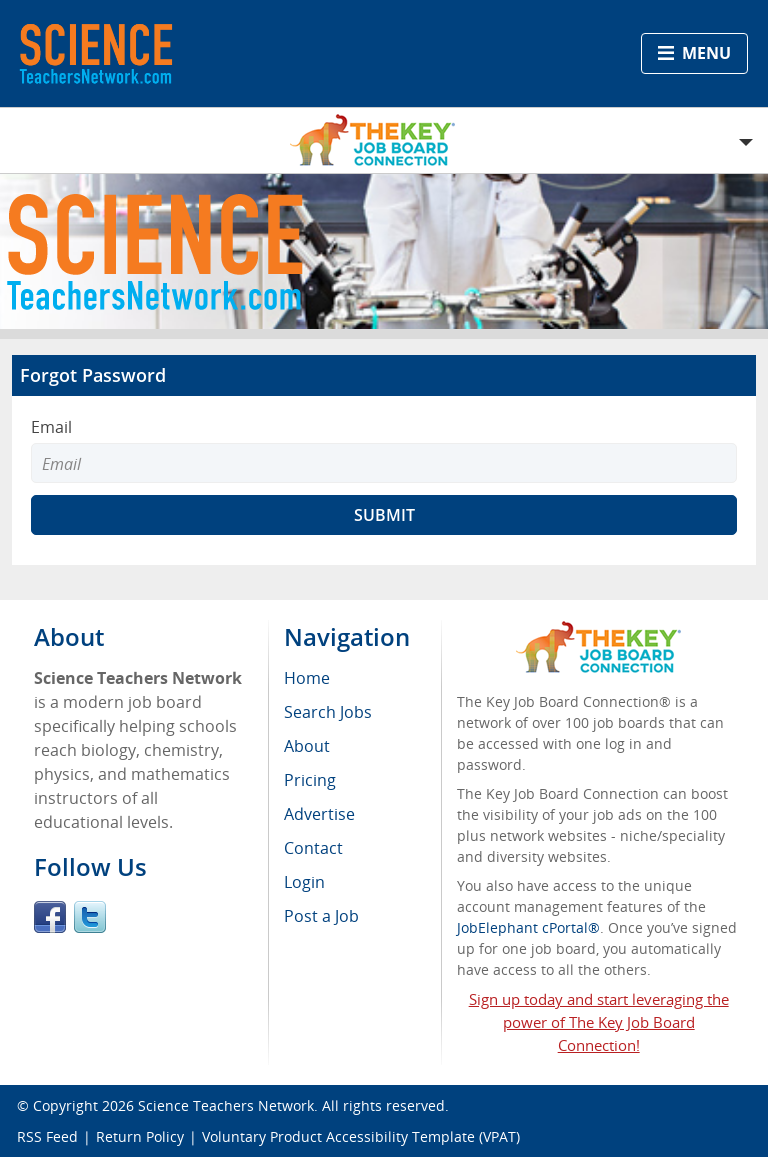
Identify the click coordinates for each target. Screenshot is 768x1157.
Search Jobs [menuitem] (328, 712)
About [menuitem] (307, 746)
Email (51, 427)
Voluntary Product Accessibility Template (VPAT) (361, 1136)
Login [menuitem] (304, 882)
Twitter (90, 917)
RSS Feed (47, 1136)
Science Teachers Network (226, 1105)
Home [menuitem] (307, 678)
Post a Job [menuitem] (321, 916)
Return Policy (140, 1136)
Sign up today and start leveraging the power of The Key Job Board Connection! (599, 1022)
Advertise (319, 814)
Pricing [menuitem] (310, 780)
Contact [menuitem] (313, 848)
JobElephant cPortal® (528, 927)
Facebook (50, 917)
